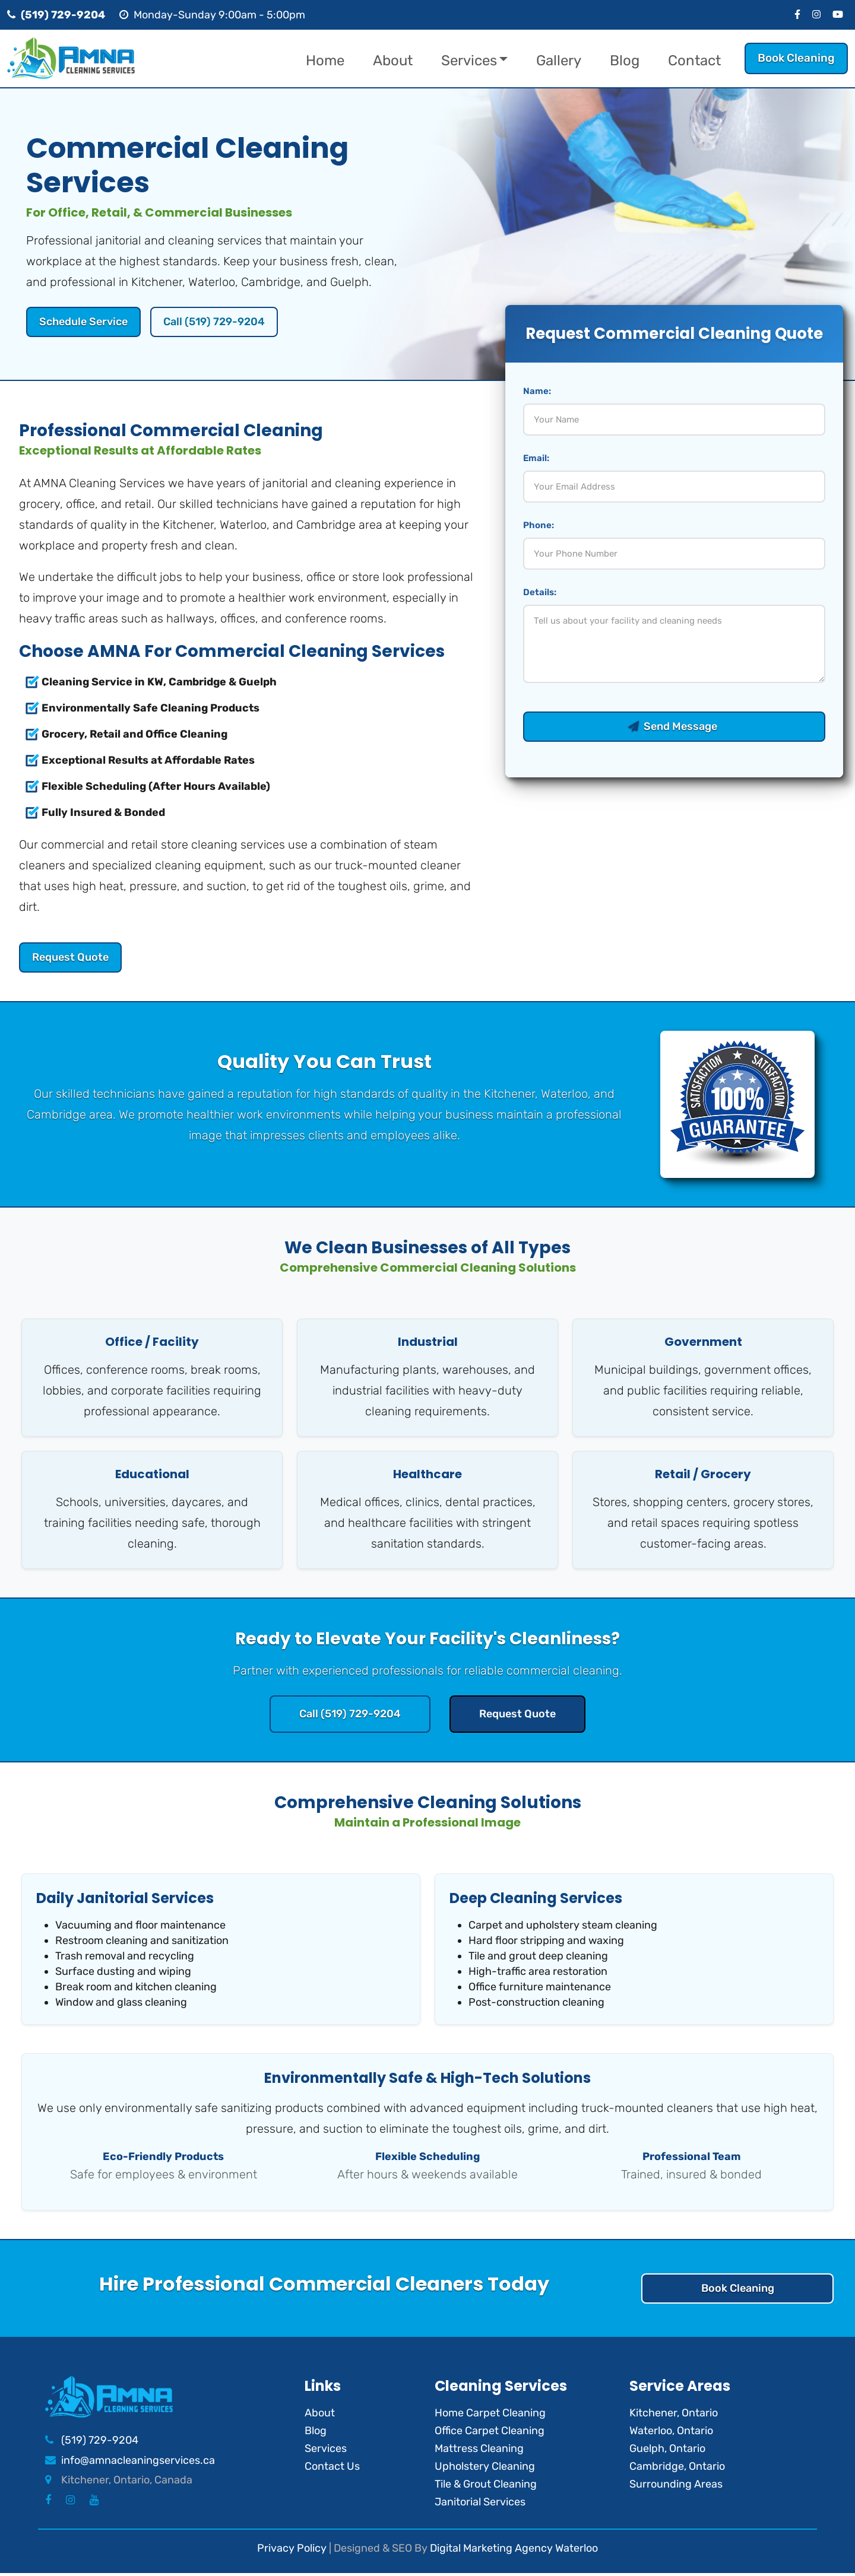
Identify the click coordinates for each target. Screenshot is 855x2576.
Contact (694, 60)
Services (469, 60)
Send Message (674, 727)
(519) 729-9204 (99, 2443)
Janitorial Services (480, 2504)
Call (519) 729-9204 (222, 322)
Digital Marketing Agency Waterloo (514, 2550)
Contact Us (332, 2468)
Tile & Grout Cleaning (486, 2486)
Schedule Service (86, 322)
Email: (536, 458)
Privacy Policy (292, 2550)
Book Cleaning (796, 58)
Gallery (558, 60)
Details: (539, 592)
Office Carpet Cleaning (489, 2433)
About (393, 60)
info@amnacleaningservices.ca (138, 2462)
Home (325, 60)
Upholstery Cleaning (485, 2468)
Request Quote (72, 958)
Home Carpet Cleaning (490, 2415)
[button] (510, 60)
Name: (537, 391)
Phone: (538, 525)
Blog (624, 60)
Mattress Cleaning (479, 2450)
